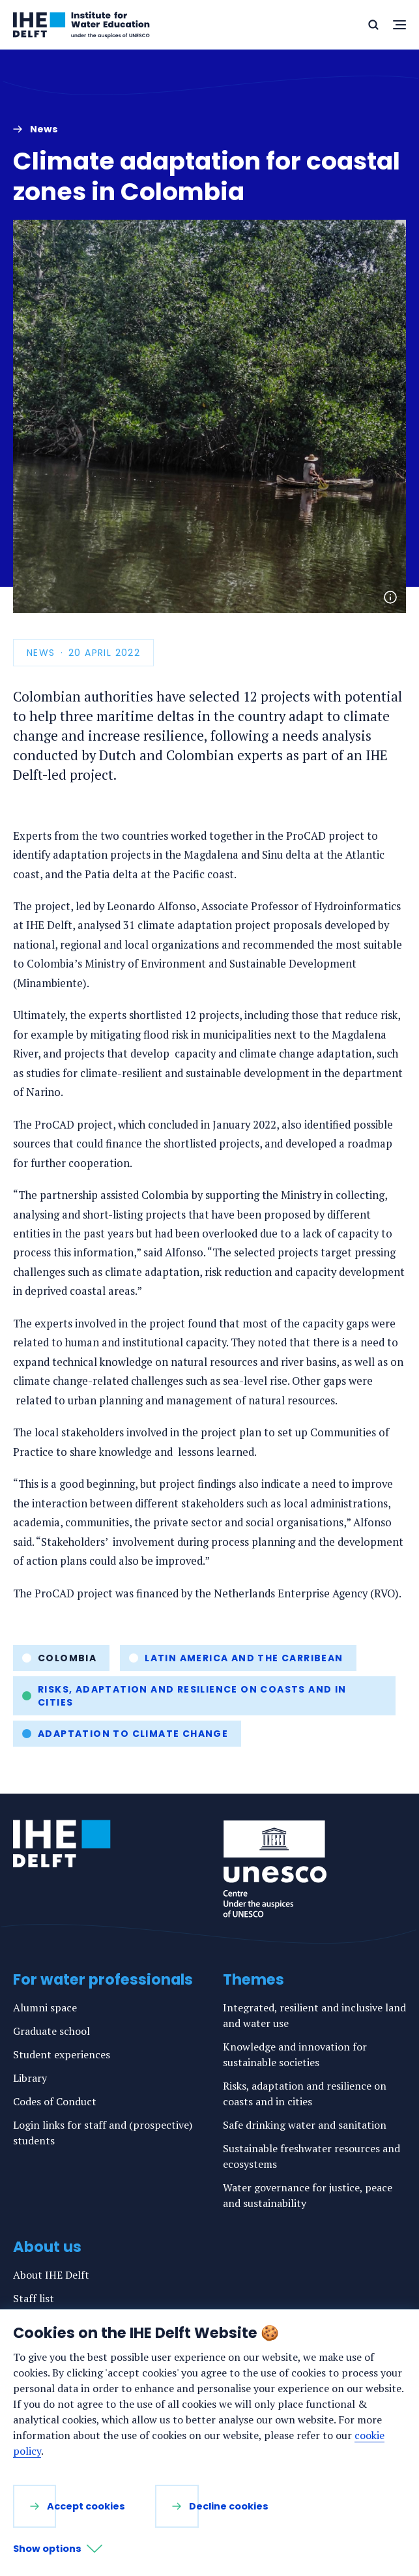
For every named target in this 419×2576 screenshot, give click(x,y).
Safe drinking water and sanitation (304, 2125)
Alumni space (45, 2007)
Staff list (33, 2298)
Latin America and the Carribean (244, 1658)
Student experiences (61, 2054)
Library (30, 2078)
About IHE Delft (51, 2275)
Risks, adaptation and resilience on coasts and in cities (192, 1696)
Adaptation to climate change (133, 1733)
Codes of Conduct (54, 2101)
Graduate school (51, 2031)
